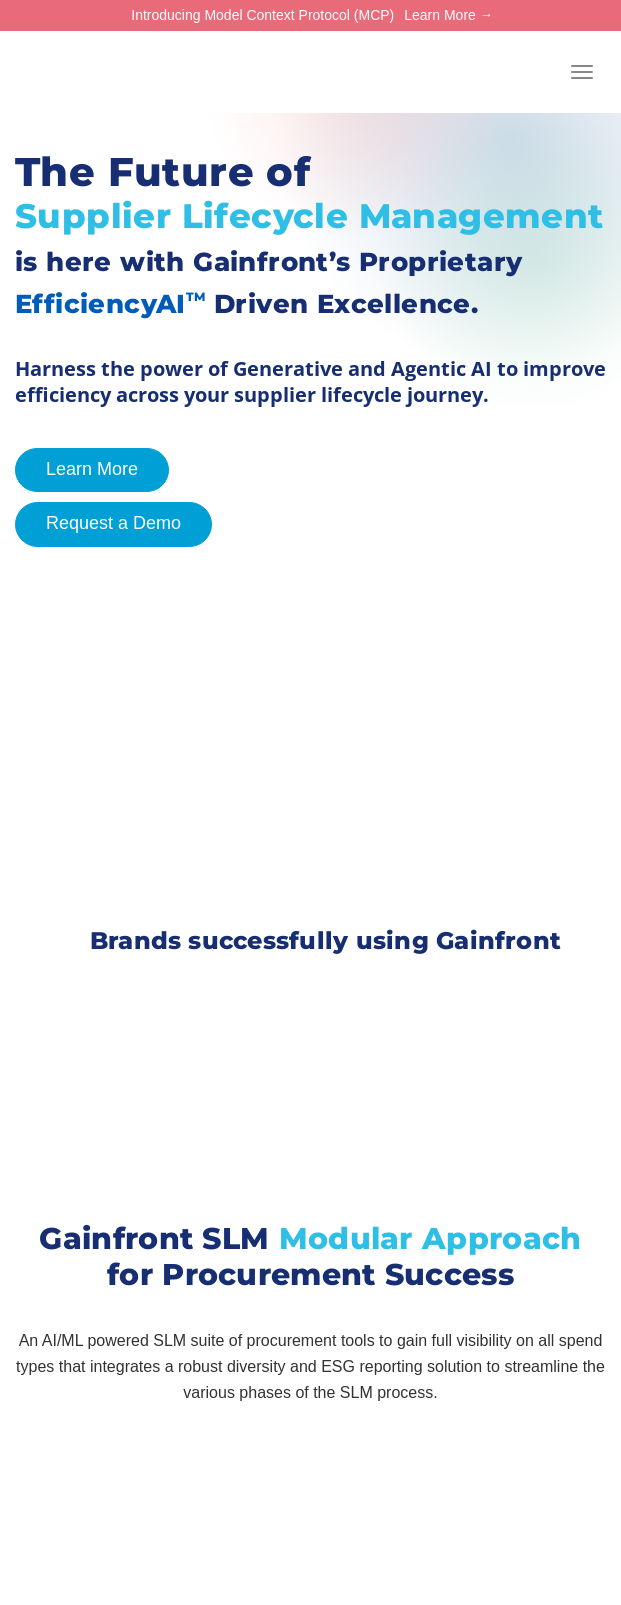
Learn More (440, 15)
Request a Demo (98, 524)
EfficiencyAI (110, 304)
